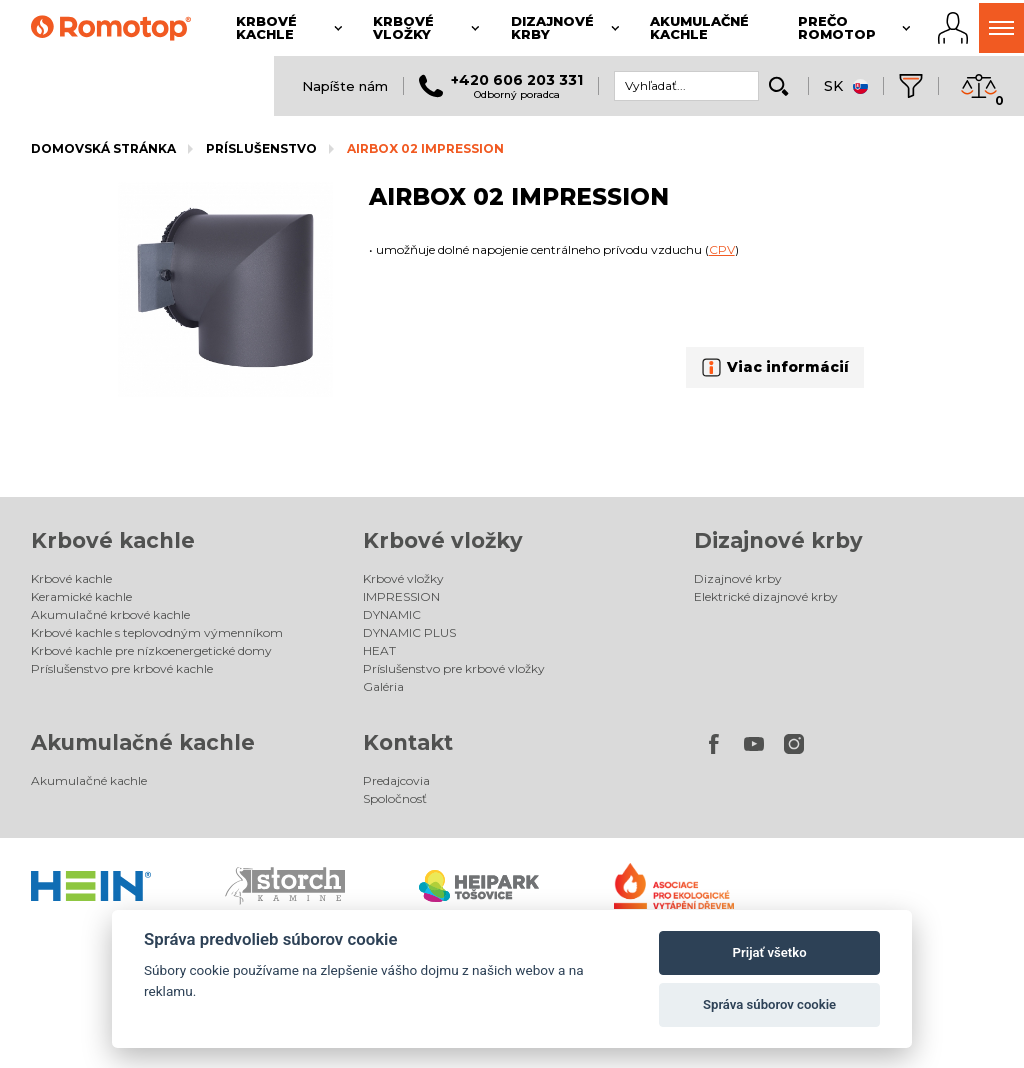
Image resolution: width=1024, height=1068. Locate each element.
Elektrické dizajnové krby (766, 596)
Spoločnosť (395, 798)
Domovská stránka (103, 148)
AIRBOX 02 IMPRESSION (425, 148)
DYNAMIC (392, 614)
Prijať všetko (770, 952)
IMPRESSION (401, 596)
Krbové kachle (113, 540)
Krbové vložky (443, 540)
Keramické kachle (81, 596)
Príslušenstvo (261, 148)
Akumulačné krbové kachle (110, 614)
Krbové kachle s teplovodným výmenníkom (157, 632)
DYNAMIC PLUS (409, 632)
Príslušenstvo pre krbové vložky (454, 668)
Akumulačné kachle (143, 742)
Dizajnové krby (778, 540)
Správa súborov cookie (769, 1004)
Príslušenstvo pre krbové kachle (122, 668)
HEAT (379, 650)
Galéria (383, 686)
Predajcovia (396, 780)
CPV (722, 249)
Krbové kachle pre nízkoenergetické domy (151, 650)
